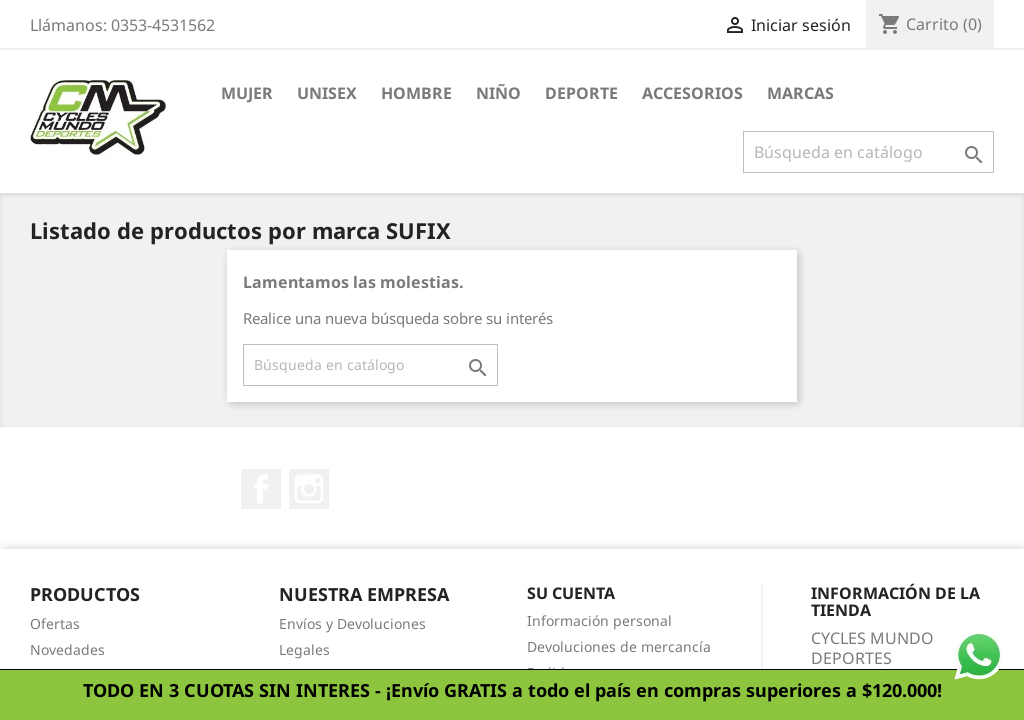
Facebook (261, 489)
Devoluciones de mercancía (619, 646)
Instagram (309, 489)
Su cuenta (571, 593)
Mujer (247, 93)
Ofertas (55, 623)
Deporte (581, 93)
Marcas (800, 93)
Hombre (416, 93)
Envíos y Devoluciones (352, 623)
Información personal (599, 620)
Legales (304, 649)
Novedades (67, 649)
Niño (498, 93)
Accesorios (692, 93)
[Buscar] (868, 152)
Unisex (327, 93)
